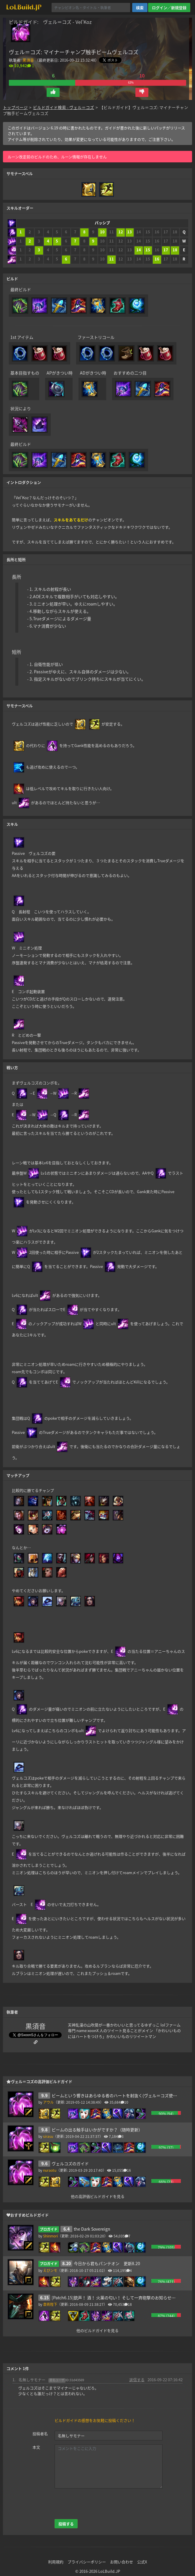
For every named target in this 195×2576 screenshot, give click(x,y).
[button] (53, 92)
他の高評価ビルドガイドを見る (97, 2196)
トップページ (15, 107)
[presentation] (99, 2503)
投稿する (66, 2523)
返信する (137, 2379)
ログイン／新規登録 (169, 7)
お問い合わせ (121, 2562)
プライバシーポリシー (87, 2562)
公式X (142, 2562)
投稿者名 (40, 2433)
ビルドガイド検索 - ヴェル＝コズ (63, 107)
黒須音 (28, 60)
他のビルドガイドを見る (97, 2330)
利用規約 (55, 2562)
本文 (36, 2447)
